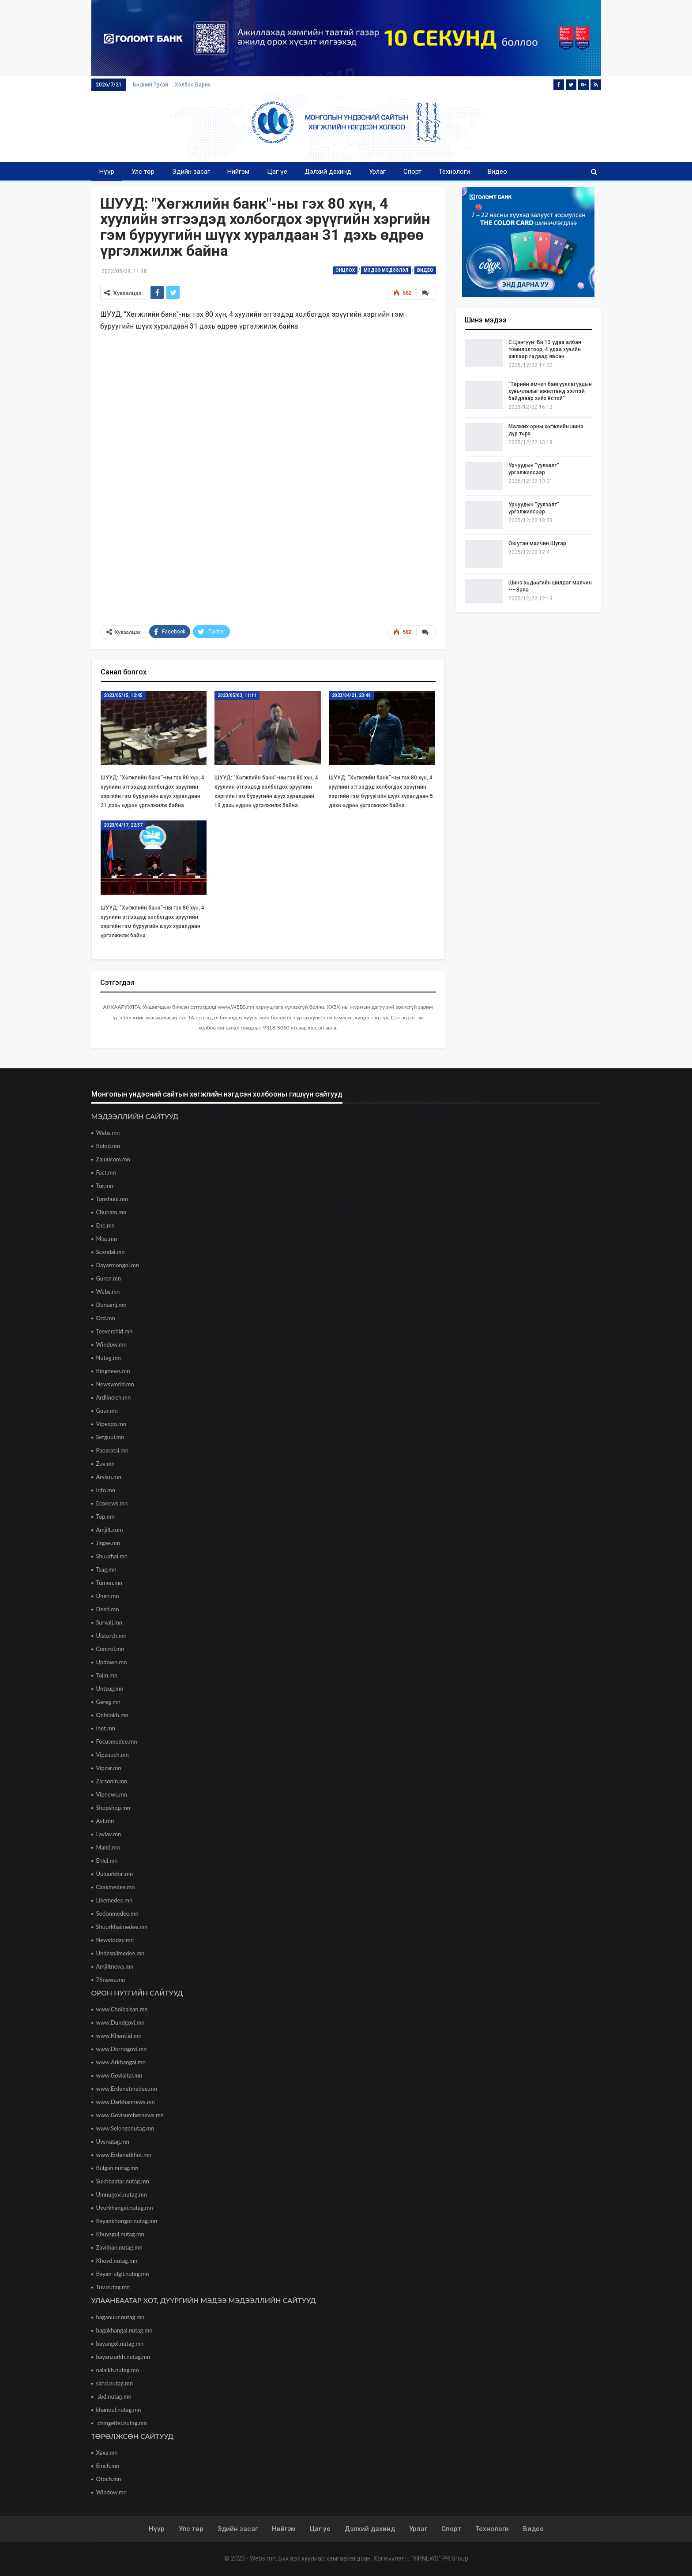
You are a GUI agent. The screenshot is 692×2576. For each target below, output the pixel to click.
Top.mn (105, 1516)
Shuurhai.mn (112, 1556)
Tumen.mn (109, 1582)
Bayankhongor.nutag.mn (127, 2220)
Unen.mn (107, 1595)
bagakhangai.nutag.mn (124, 2330)
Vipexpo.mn (111, 1423)
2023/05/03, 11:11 (237, 695)
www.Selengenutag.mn (125, 2128)
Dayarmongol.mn (117, 1265)
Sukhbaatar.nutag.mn (123, 2181)
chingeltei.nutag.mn (121, 2422)
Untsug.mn (110, 1688)
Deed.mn (107, 1609)
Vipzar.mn (108, 1767)
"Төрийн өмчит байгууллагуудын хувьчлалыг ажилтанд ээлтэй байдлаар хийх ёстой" (550, 391)
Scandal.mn (110, 1251)
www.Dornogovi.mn (121, 2048)
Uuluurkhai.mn (114, 1873)
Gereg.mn (108, 1701)
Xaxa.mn (107, 2452)
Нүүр (106, 172)
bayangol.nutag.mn (120, 2343)
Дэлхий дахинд (328, 172)
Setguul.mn (110, 1437)
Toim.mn (107, 1675)
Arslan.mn (108, 1476)
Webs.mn (108, 1132)
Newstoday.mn (115, 1939)
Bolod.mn (108, 1145)
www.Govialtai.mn (119, 2075)
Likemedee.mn (114, 1900)
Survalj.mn (109, 1622)
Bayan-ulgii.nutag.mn (122, 2273)
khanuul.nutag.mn (118, 2409)
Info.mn (106, 1490)
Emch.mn (108, 2465)
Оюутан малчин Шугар (537, 543)
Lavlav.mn (108, 1834)
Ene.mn (105, 1225)
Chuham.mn (111, 1212)
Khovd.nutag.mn (117, 2260)
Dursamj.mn (111, 1304)
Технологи (454, 172)
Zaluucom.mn (113, 1159)
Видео (497, 172)
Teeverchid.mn (114, 1331)
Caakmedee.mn (115, 1887)
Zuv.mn (105, 1463)
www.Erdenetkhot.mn (123, 2154)
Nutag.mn (108, 1357)
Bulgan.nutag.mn (117, 2168)
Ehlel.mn (107, 1860)
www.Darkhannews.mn (125, 2101)
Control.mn (110, 1648)
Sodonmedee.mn (117, 1913)
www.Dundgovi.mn (120, 2022)
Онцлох (345, 270)
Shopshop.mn (113, 1807)
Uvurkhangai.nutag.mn (124, 2207)
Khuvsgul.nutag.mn (120, 2234)
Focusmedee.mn (116, 1741)
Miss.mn (106, 1238)
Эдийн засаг (191, 172)
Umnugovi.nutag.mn (121, 2194)
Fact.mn (106, 1172)
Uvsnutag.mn (112, 2141)
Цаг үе (277, 172)
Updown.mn (111, 1662)
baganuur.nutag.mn (120, 2317)
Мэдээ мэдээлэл (386, 270)
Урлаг (377, 172)
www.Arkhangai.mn (121, 2062)
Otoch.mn (108, 2478)
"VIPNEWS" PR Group (439, 2558)
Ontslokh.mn (112, 1715)
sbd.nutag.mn (114, 2396)
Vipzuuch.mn (112, 1754)
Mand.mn (108, 1847)
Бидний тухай (150, 85)
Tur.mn (104, 1185)
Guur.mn (107, 1410)
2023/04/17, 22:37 (123, 825)
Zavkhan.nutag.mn (119, 2247)
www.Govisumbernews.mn (130, 2115)
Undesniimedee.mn (120, 1953)
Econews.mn (112, 1503)
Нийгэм (238, 172)
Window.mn (111, 1344)
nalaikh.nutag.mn (117, 2370)
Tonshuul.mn (112, 1198)
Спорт (412, 172)
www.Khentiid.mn (119, 2035)
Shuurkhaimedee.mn (122, 1926)
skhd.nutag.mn (114, 2383)
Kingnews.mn (113, 1370)
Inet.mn (106, 1728)
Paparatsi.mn (112, 1450)
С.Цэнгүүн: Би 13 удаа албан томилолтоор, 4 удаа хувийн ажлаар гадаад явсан (544, 349)
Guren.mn (108, 1278)
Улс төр (143, 172)
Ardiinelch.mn (113, 1397)
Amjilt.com (109, 1529)
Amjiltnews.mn (115, 1966)
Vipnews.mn (111, 1794)
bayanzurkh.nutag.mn (123, 2356)
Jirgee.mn (108, 1542)
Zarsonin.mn (112, 1781)
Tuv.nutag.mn (113, 2287)
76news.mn (110, 1979)
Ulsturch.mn (111, 1635)
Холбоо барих (193, 85)
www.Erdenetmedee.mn (126, 2088)
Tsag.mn (106, 1569)
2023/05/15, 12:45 (123, 695)
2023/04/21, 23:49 (351, 695)
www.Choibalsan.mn (122, 2009)
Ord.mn (105, 1318)
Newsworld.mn (115, 1384)
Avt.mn (105, 1820)
